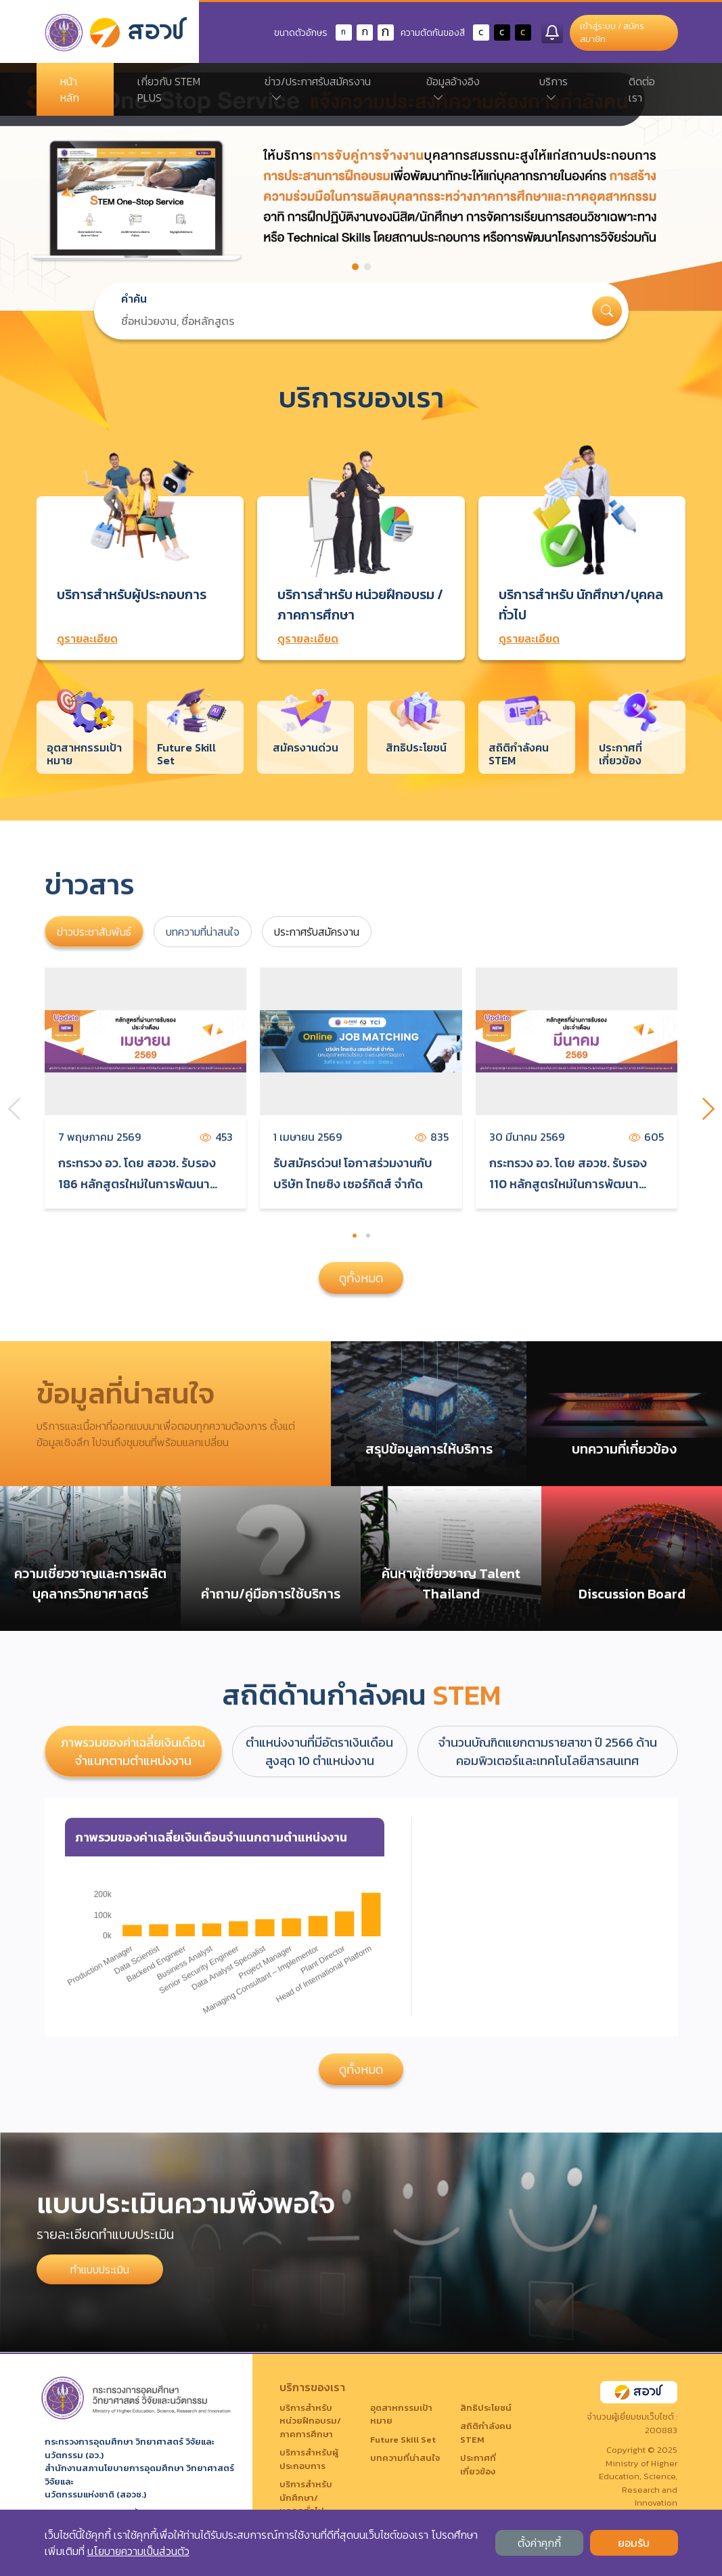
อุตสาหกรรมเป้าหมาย (401, 2414)
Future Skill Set (403, 2439)
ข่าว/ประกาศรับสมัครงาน (318, 89)
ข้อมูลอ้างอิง (453, 89)
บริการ (553, 89)
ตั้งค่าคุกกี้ (539, 2543)
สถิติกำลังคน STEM (486, 2433)
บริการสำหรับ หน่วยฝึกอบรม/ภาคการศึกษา (310, 2421)
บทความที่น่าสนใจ (405, 2457)
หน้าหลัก (69, 89)
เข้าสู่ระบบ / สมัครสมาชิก (612, 33)
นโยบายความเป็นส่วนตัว (138, 2551)
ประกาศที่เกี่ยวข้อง (478, 2464)
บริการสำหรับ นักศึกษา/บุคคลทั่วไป (305, 2497)
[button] (355, 267)
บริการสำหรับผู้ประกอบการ (308, 2459)
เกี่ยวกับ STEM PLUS (168, 89)
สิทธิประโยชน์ (486, 2407)
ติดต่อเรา (642, 89)
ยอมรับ (634, 2543)
